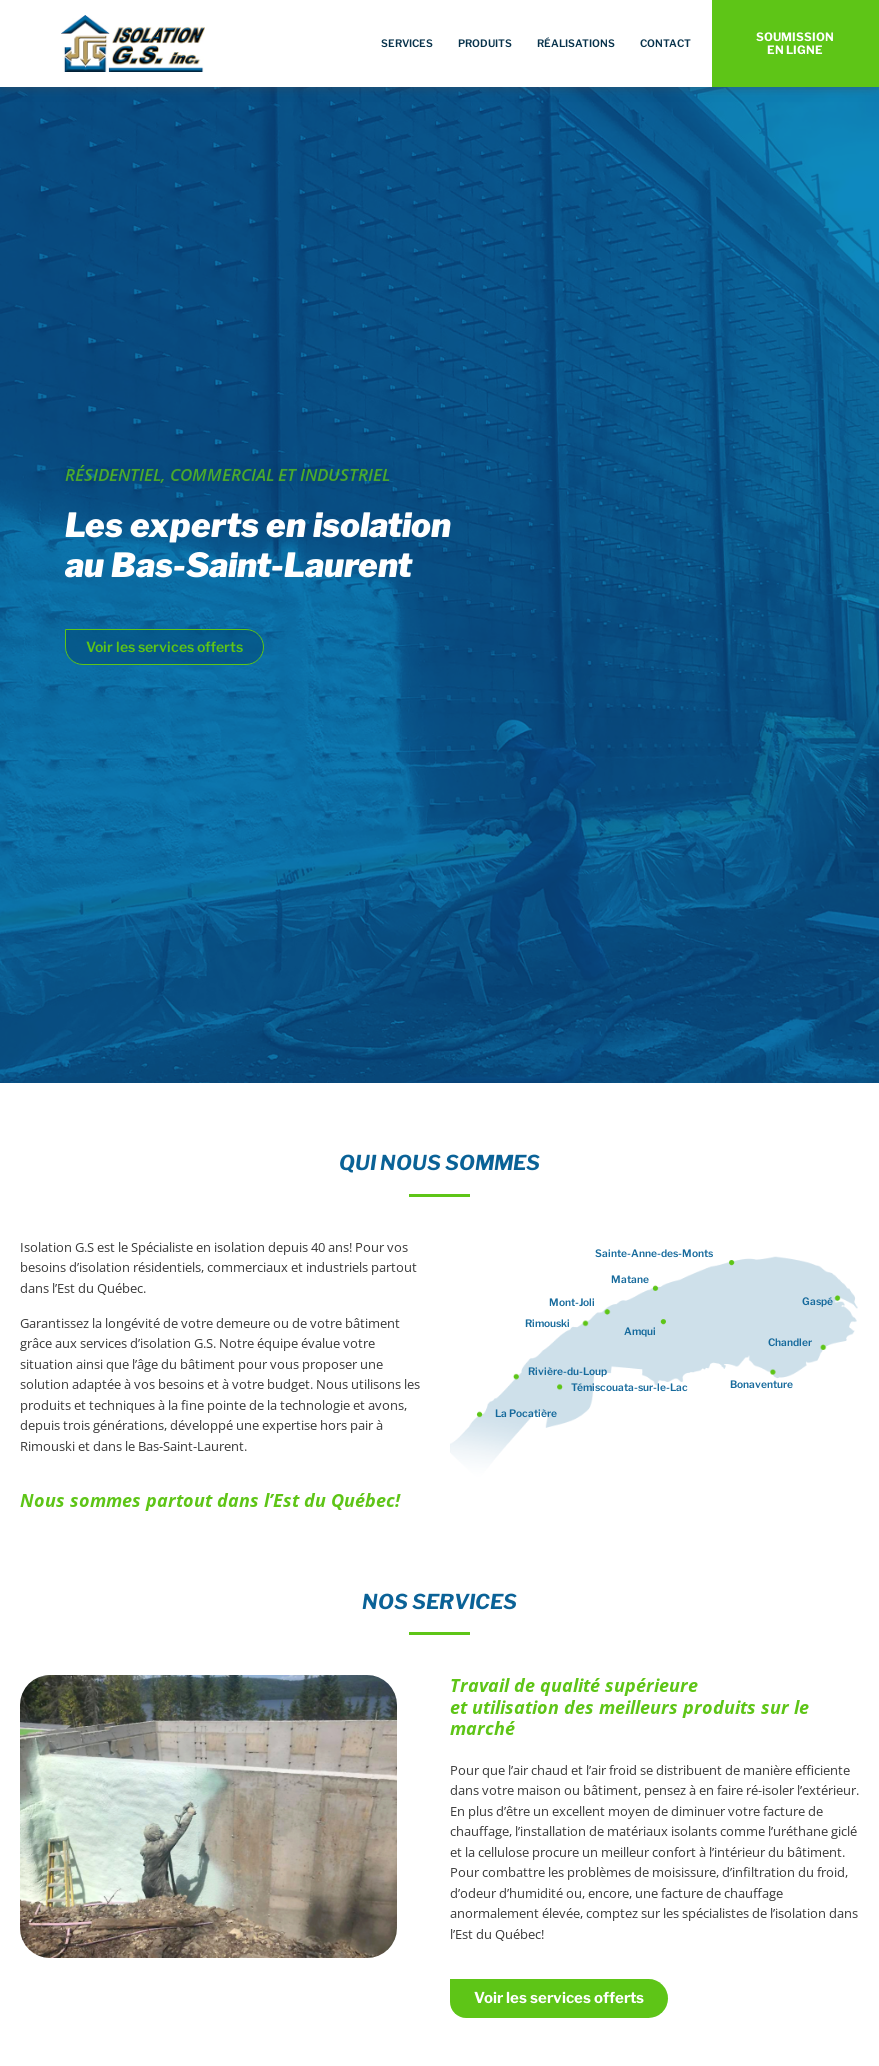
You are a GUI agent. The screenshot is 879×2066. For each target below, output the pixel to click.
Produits (485, 43)
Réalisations (576, 43)
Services (407, 43)
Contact (665, 43)
